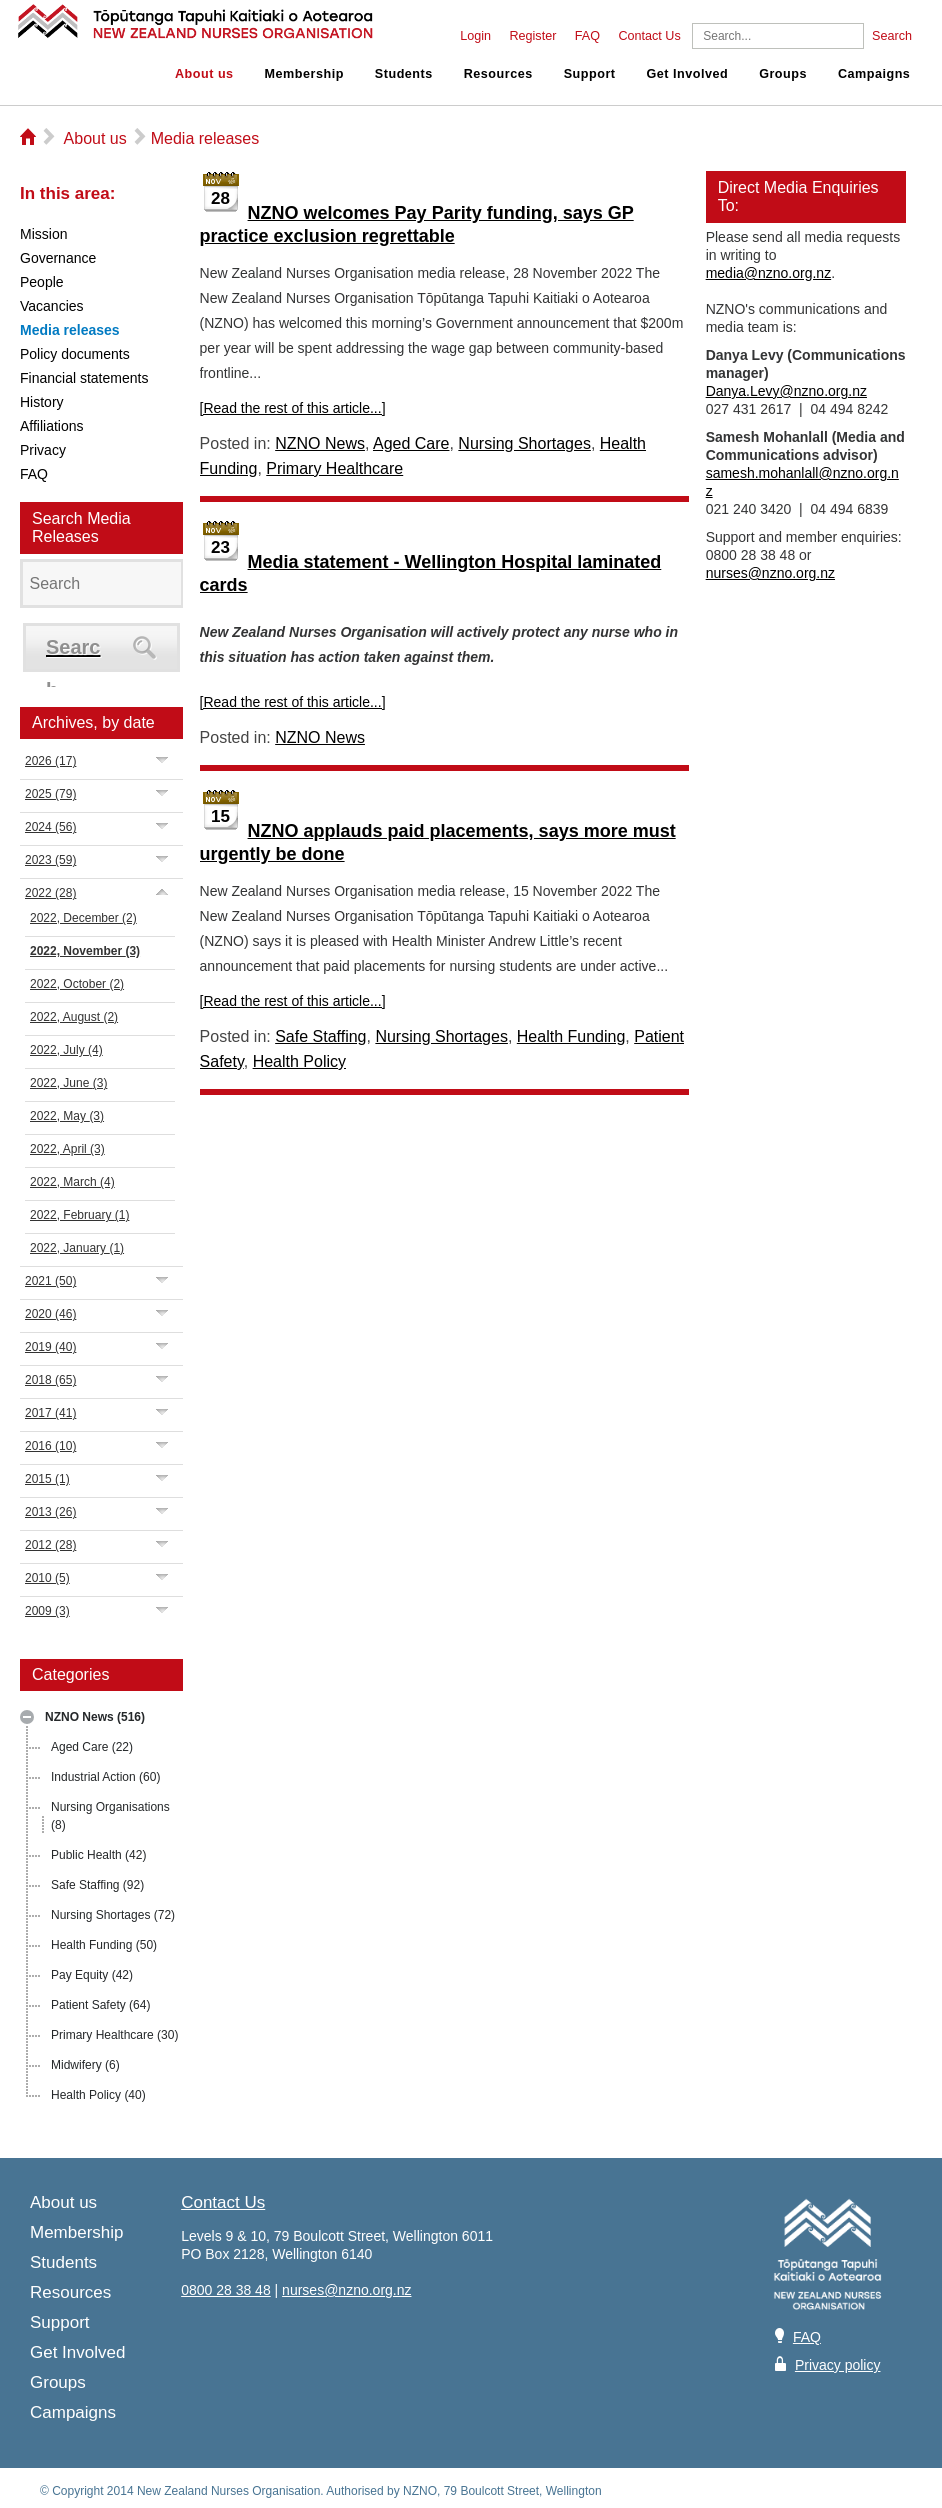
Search (892, 36)
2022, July (66, 1050)
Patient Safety (100, 2005)
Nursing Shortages (113, 1915)
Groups (783, 74)
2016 (50, 1446)
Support (590, 74)
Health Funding (104, 1945)
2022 (50, 893)
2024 (50, 827)
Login (475, 36)
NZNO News (95, 1717)
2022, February (79, 1215)
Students (404, 74)
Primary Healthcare (114, 2035)
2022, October (77, 984)
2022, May (67, 1116)
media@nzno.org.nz (769, 273)
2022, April (67, 1149)
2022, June (68, 1083)
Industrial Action (105, 1777)
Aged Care (92, 1747)
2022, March (72, 1182)
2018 (50, 1380)
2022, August (74, 1017)
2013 (50, 1512)
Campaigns (874, 74)
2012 (50, 1545)
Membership (304, 74)
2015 (47, 1479)
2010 (47, 1578)
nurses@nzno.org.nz (770, 573)
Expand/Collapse (162, 759)
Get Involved (688, 74)
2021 (50, 1281)
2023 (50, 860)
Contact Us (649, 36)
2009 (47, 1611)
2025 (50, 794)
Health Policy (98, 2095)
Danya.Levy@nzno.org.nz (786, 391)
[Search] (778, 36)
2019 (50, 1347)
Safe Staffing (97, 1885)
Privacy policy (838, 2365)
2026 (50, 761)
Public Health (98, 1855)
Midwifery (85, 2065)
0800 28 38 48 (226, 2290)
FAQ (587, 36)
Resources (498, 74)
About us (204, 74)
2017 (50, 1413)
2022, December (83, 918)
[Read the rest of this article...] (293, 408)
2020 (50, 1314)
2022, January (77, 1248)
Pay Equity (92, 1975)
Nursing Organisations (110, 1816)
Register (532, 36)
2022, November (85, 951)
